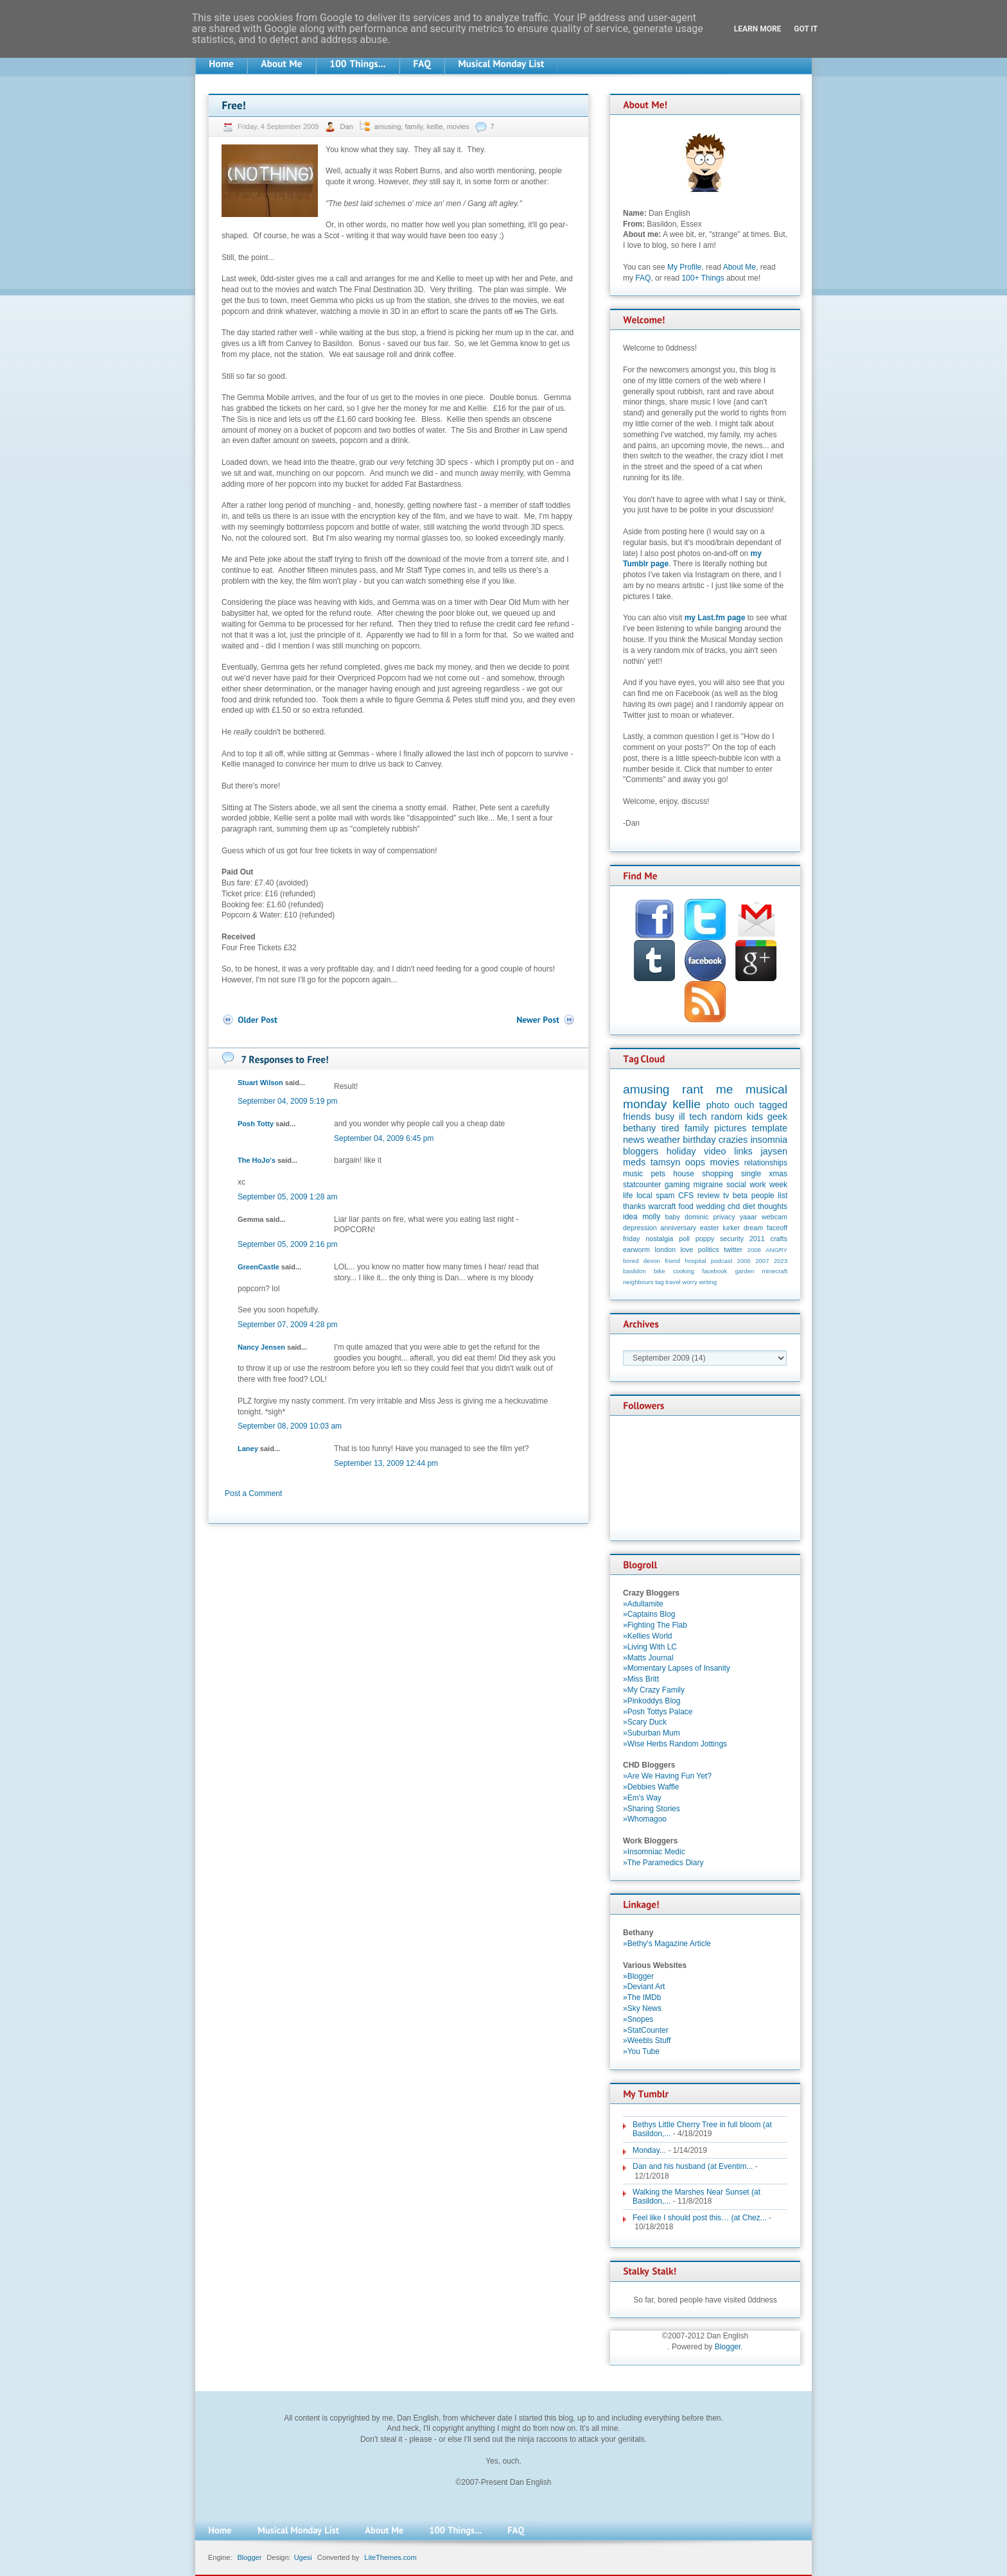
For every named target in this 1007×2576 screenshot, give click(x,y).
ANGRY (776, 1249)
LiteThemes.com (390, 2557)
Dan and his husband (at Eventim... (693, 2166)
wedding (710, 1206)
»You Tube (641, 2051)
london (665, 1249)
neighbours (638, 1281)
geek (777, 1116)
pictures (730, 1128)
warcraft (662, 1206)
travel (672, 1281)
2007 (762, 1260)
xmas (778, 1173)
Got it (806, 28)
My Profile (684, 267)
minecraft (774, 1271)
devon (652, 1260)
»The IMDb (642, 1997)
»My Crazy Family (654, 1689)
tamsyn (665, 1162)
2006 (744, 1260)
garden (744, 1271)
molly (651, 1216)
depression (640, 1227)
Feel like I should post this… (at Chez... (700, 2217)
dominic (696, 1217)
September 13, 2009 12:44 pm (386, 1463)
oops (695, 1162)
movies (458, 126)
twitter (733, 1249)
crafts (779, 1238)
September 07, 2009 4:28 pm (287, 1324)
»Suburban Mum (651, 1732)
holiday (681, 1151)
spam (665, 1195)
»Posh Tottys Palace (658, 1711)
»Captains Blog (649, 1614)
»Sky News (642, 2008)
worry (689, 1281)
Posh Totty (256, 1123)
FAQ (643, 278)
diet (748, 1206)
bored (631, 1260)
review (708, 1195)
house (683, 1173)
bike (659, 1271)
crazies (733, 1140)
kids (755, 1116)
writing (708, 1281)
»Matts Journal (648, 1657)
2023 (780, 1260)
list (782, 1195)
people (763, 1195)
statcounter (642, 1184)
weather (663, 1140)
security (732, 1238)
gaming (677, 1184)
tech (697, 1116)
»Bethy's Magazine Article (667, 1943)
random (726, 1116)
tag (659, 1281)
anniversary (678, 1227)
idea (630, 1216)
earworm (636, 1249)
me (724, 1089)
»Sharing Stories (651, 1808)
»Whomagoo (645, 1819)
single (751, 1173)
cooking (683, 1271)
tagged (773, 1105)
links (743, 1151)
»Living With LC (650, 1646)
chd (734, 1206)
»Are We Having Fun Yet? (667, 1775)
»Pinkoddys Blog (651, 1700)
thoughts (772, 1206)
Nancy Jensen (261, 1347)
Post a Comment (253, 1493)
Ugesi (303, 2557)
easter (709, 1227)
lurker (731, 1227)
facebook (714, 1271)
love (686, 1249)
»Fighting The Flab (655, 1625)
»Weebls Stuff (646, 2040)
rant (692, 1089)
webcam (774, 1217)
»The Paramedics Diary (663, 1862)
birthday (699, 1140)
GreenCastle (258, 1267)
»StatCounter (646, 2030)
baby (672, 1217)
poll (684, 1238)
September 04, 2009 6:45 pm (383, 1138)
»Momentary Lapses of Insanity (676, 1668)
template (769, 1128)
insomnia (768, 1140)
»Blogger (638, 1976)
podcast (722, 1260)
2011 (757, 1238)
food (685, 1206)
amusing (387, 126)
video (715, 1151)
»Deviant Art (644, 1986)
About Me (739, 267)
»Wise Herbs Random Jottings (675, 1743)
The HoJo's (257, 1160)
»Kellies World (647, 1636)
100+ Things (702, 278)
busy (664, 1116)
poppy (705, 1238)
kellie (434, 126)
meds (634, 1162)
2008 (754, 1249)
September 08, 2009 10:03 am (290, 1426)
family (414, 126)
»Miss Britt (641, 1679)
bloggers (640, 1151)
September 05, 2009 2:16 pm (287, 1244)
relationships (765, 1162)
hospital (695, 1260)
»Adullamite (643, 1603)
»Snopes (638, 2019)
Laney (248, 1448)
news (634, 1140)
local (644, 1195)
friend (672, 1260)
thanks (634, 1206)
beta (740, 1195)
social (736, 1184)
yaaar (748, 1217)
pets (658, 1173)
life (628, 1195)
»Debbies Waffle (651, 1786)
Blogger (728, 2346)
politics (708, 1249)
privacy (724, 1217)
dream (754, 1227)
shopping (717, 1173)
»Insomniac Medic (654, 1851)
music (633, 1173)
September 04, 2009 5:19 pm (287, 1101)
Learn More (758, 28)
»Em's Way (642, 1797)
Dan (347, 126)
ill (682, 1116)
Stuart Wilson (260, 1082)
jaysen (773, 1151)
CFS (686, 1195)
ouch (744, 1105)
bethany (639, 1128)
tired (670, 1128)
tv (726, 1195)
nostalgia (659, 1238)
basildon (634, 1271)
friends (637, 1116)
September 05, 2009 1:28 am (287, 1196)
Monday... (649, 2150)
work (757, 1184)
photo (718, 1105)
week (778, 1184)
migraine (708, 1184)
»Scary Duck (645, 1722)
